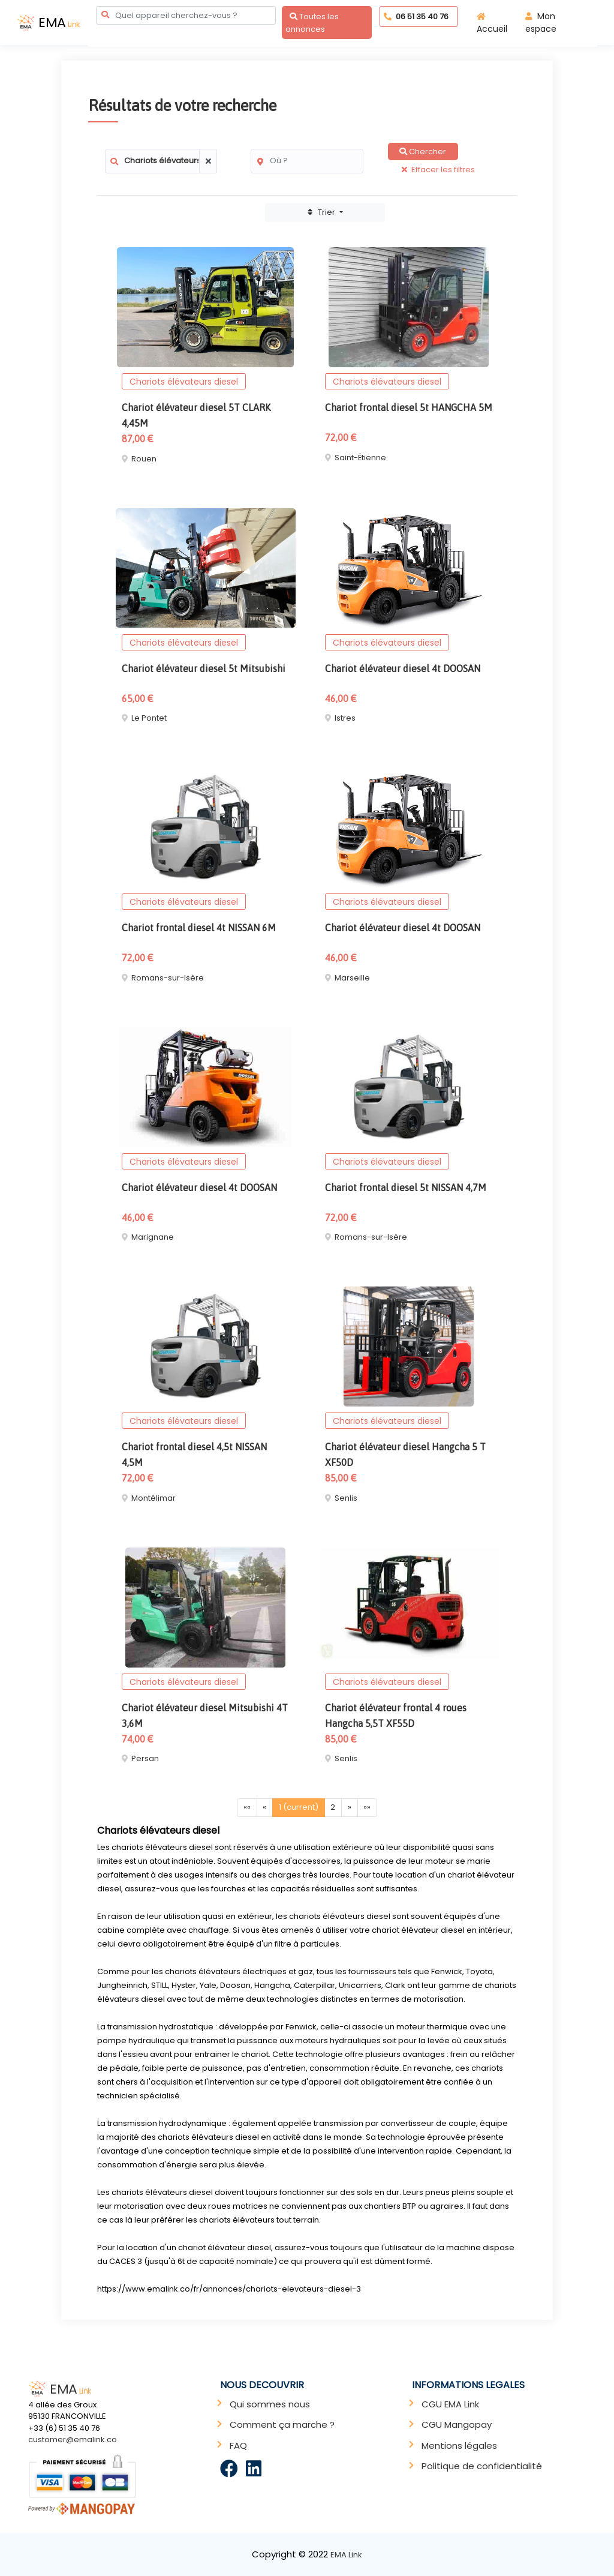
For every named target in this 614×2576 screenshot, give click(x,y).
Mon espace (540, 22)
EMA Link (346, 2554)
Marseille (352, 977)
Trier (323, 212)
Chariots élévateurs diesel (184, 382)
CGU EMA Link (450, 2404)
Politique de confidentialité (482, 2466)
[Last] (367, 1807)
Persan (145, 1758)
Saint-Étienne (360, 457)
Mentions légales (459, 2445)
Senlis (346, 1498)
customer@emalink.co (72, 2439)
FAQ (238, 2445)
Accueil (492, 24)
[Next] (349, 1807)
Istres (345, 718)
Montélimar (153, 1498)
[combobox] (186, 15)
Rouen (143, 458)
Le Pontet (149, 718)
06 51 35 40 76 (416, 16)
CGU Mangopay (457, 2424)
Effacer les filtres (438, 169)
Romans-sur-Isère (167, 977)
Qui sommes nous (270, 2404)
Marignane (152, 1237)
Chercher (422, 151)
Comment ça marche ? (282, 2424)
